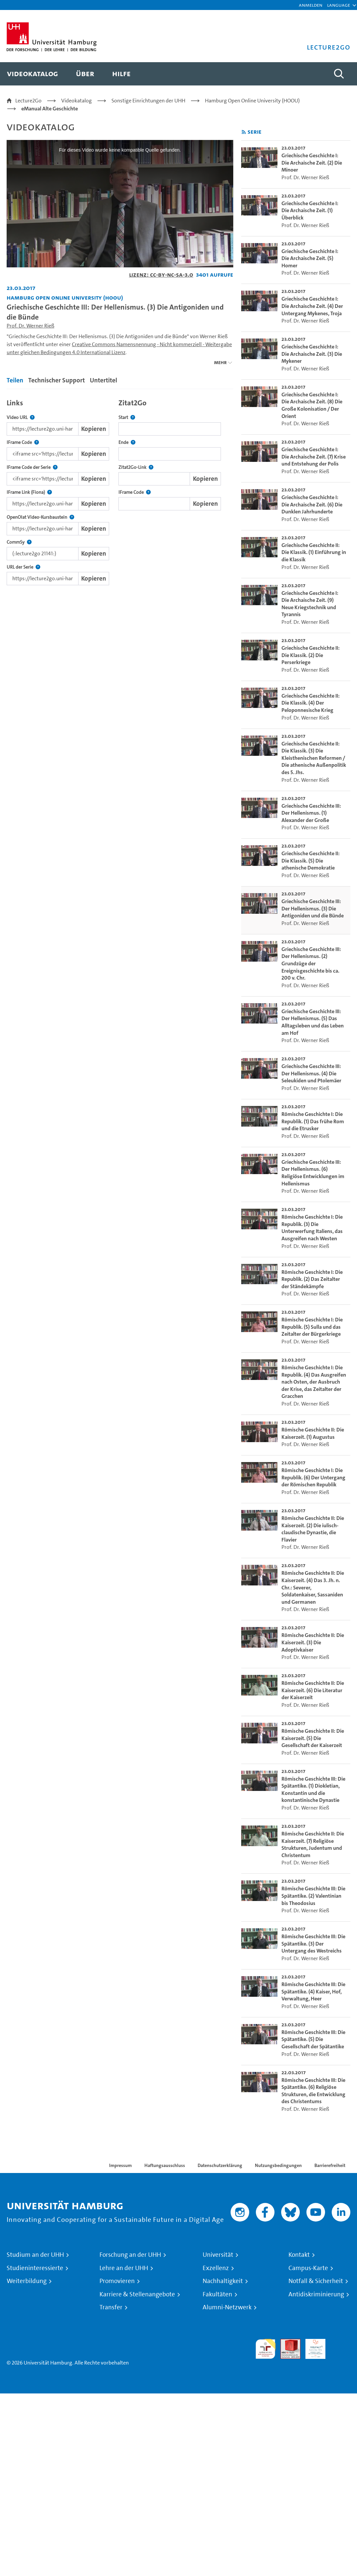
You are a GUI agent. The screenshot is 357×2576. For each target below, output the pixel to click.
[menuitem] (32, 73)
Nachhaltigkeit (223, 2281)
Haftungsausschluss (164, 2165)
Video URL (21, 417)
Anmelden (310, 4)
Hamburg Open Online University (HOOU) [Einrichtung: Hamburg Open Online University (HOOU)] (65, 297)
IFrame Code (23, 442)
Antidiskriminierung (316, 2294)
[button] (338, 5)
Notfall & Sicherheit (315, 2281)
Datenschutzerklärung (220, 2165)
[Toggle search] (338, 73)
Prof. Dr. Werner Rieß (30, 325)
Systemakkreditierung (340, 2342)
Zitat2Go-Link (135, 467)
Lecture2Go (28, 100)
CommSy (19, 542)
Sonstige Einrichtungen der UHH (148, 100)
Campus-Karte (308, 2268)
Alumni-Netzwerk (227, 2307)
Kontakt (299, 2254)
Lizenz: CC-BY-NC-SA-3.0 (161, 274)
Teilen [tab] (15, 380)
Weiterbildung (27, 2281)
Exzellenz (216, 2268)
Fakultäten (217, 2294)
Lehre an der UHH (123, 2268)
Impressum (120, 2165)
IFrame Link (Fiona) (29, 492)
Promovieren (117, 2281)
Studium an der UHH (35, 2254)
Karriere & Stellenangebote (137, 2294)
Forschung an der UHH (130, 2254)
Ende (126, 442)
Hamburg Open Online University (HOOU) (252, 100)
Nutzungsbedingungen (278, 2165)
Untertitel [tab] (103, 380)
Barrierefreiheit (329, 2165)
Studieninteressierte (35, 2268)
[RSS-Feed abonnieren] (243, 132)
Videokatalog (76, 100)
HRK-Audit (311, 2346)
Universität (218, 2254)
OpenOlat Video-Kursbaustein (40, 517)
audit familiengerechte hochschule (265, 2349)
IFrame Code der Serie (32, 467)
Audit (286, 2342)
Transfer (110, 2307)
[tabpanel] (120, 490)
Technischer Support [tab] (56, 380)
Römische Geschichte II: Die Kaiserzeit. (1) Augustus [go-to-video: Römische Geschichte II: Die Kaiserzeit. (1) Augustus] (312, 1433)
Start (126, 417)
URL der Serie (23, 567)
